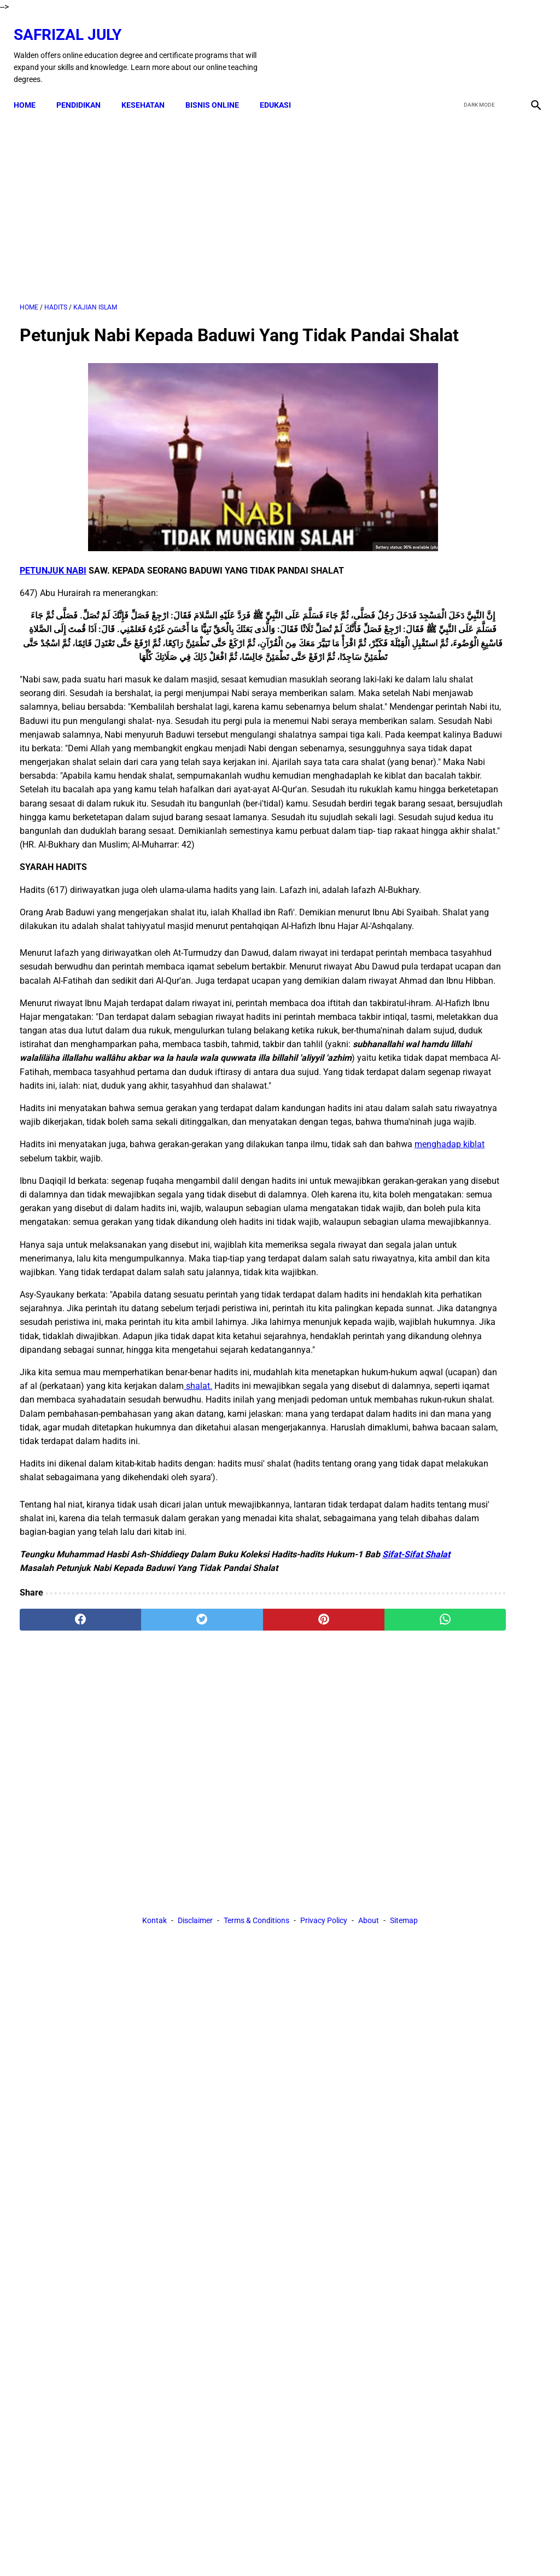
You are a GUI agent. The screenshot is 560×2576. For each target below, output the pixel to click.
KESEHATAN (149, 89)
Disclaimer (195, 2039)
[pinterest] (236, 1939)
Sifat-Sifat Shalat (72, 1888)
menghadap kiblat (116, 1368)
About (368, 2039)
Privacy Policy (323, 2039)
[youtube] (503, 46)
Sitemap (404, 2039)
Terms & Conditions (256, 2039)
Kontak (154, 2039)
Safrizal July (73, 25)
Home (31, 89)
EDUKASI (281, 89)
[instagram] (528, 46)
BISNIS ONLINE (218, 89)
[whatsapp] (323, 1939)
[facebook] (451, 46)
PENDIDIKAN (84, 89)
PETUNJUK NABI (53, 587)
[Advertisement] (193, 197)
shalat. (336, 1665)
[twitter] (477, 46)
